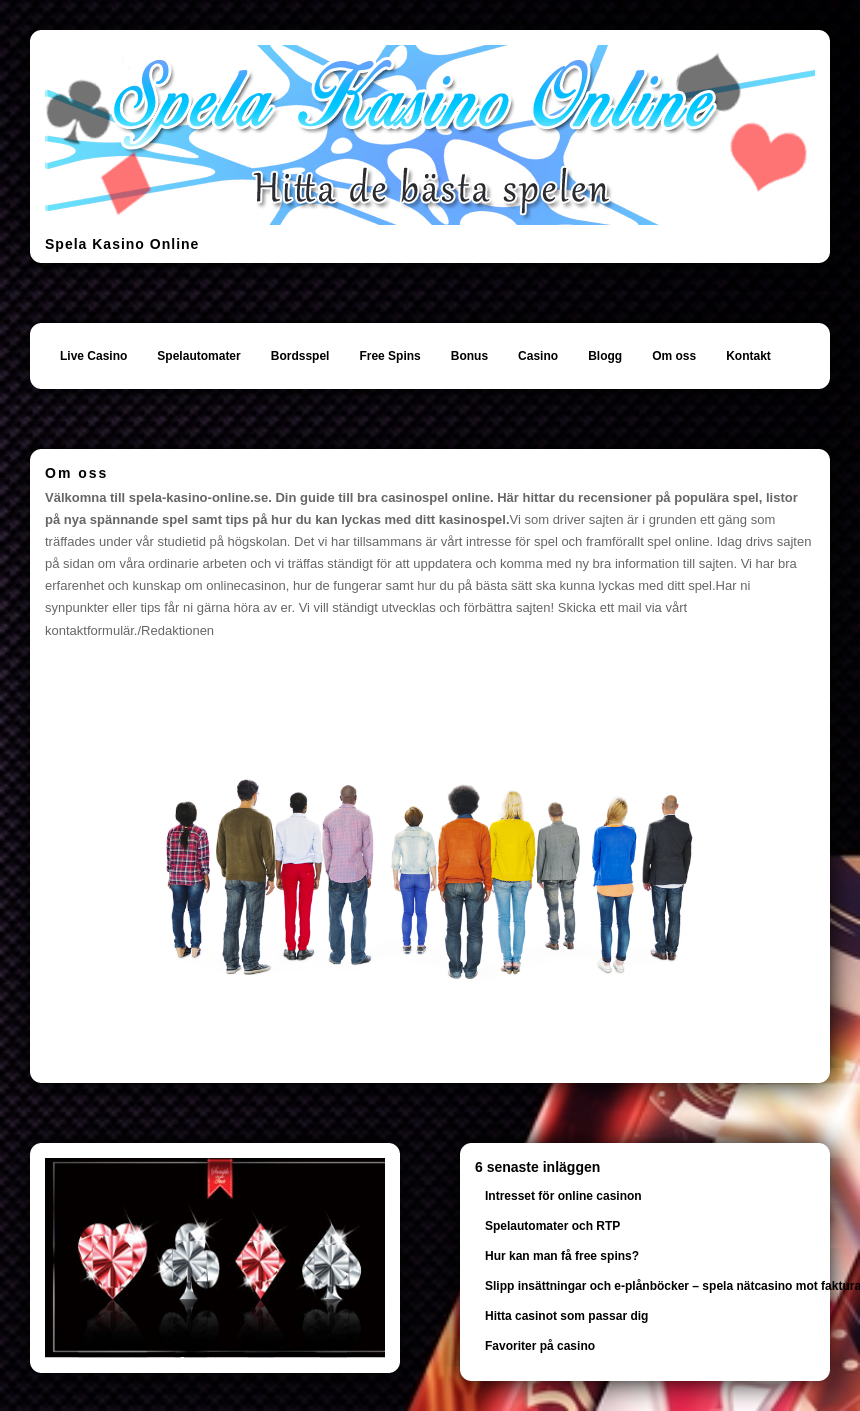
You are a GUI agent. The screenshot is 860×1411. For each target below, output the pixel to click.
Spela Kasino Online (122, 244)
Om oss (674, 356)
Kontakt (748, 356)
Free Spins (389, 356)
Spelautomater (198, 356)
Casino (538, 356)
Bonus (469, 356)
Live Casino (93, 356)
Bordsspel (300, 356)
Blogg (605, 356)
